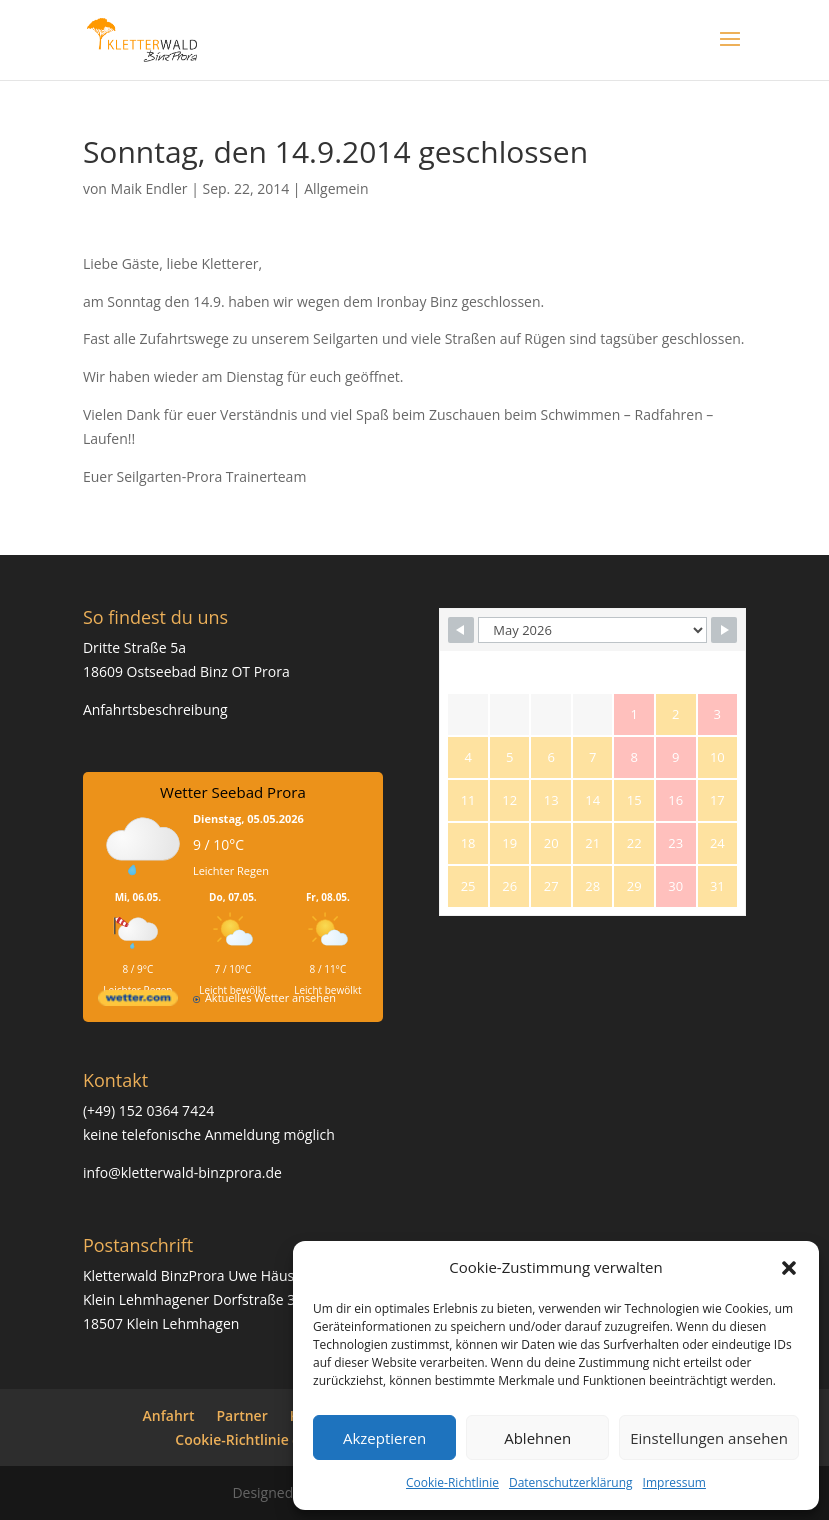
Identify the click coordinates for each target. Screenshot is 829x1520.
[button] (789, 1268)
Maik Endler (149, 188)
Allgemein (336, 188)
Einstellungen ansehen (709, 1438)
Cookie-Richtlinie (452, 1482)
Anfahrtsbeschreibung (155, 709)
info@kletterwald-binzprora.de (182, 1172)
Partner (241, 1415)
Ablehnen (537, 1438)
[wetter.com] (138, 1001)
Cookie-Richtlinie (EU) (247, 1439)
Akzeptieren (384, 1438)
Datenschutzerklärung (571, 1482)
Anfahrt (169, 1415)
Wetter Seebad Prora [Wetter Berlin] (233, 792)
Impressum (674, 1482)
